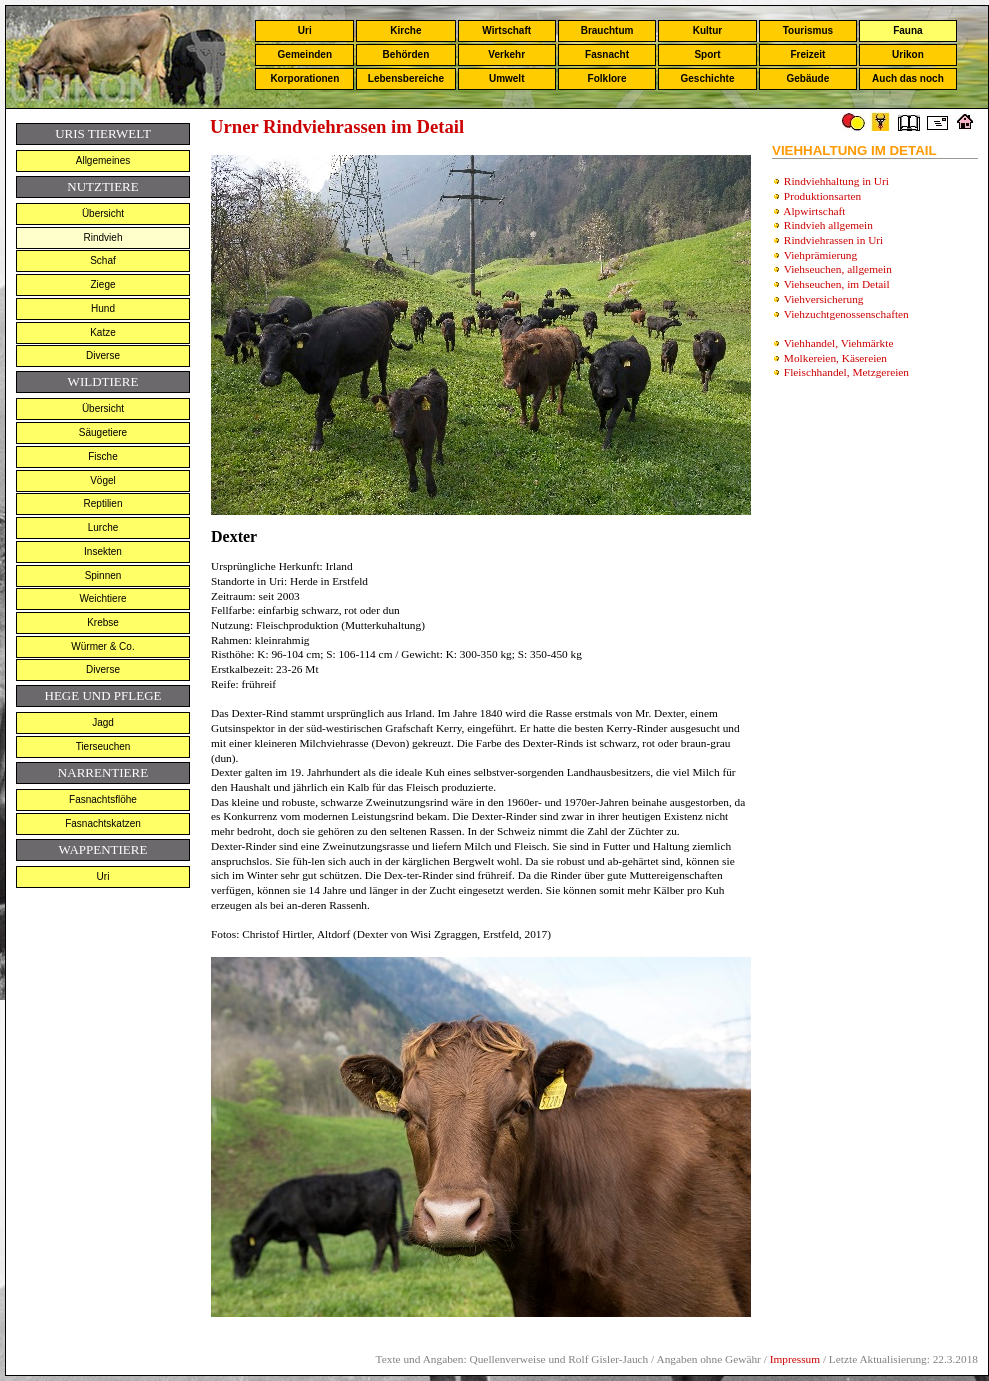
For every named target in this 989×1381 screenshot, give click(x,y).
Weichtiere (102, 598)
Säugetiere (103, 432)
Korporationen (304, 78)
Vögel (103, 480)
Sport (707, 54)
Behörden (406, 54)
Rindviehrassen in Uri (833, 240)
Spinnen (103, 575)
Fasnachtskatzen (103, 823)
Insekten (103, 551)
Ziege (102, 284)
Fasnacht (607, 54)
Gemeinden (305, 54)
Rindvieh (103, 237)
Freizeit (807, 54)
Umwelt (507, 78)
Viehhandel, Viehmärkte (839, 343)
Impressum (795, 1359)
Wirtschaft (506, 30)
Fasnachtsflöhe (103, 799)
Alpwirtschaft (814, 211)
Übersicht (103, 213)
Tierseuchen (103, 746)
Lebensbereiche (406, 78)
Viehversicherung (824, 299)
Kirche (405, 30)
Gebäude (808, 78)
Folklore (607, 78)
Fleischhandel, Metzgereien (846, 372)
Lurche (103, 527)
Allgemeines (103, 160)
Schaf (103, 260)
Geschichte (708, 78)
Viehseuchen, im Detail (837, 284)
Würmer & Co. (102, 646)
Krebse (103, 622)
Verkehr (506, 54)
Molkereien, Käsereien (835, 358)
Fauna (907, 30)
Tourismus (808, 30)
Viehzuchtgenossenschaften (846, 314)
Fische (102, 456)
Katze (103, 332)
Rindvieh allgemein (828, 225)
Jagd (103, 722)
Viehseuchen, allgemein (838, 269)
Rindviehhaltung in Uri (836, 181)
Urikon (908, 54)
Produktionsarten (822, 196)
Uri (305, 30)
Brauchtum (607, 30)
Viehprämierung (821, 255)
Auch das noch (908, 78)
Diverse (103, 355)
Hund (103, 308)
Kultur (707, 30)
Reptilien (103, 503)
